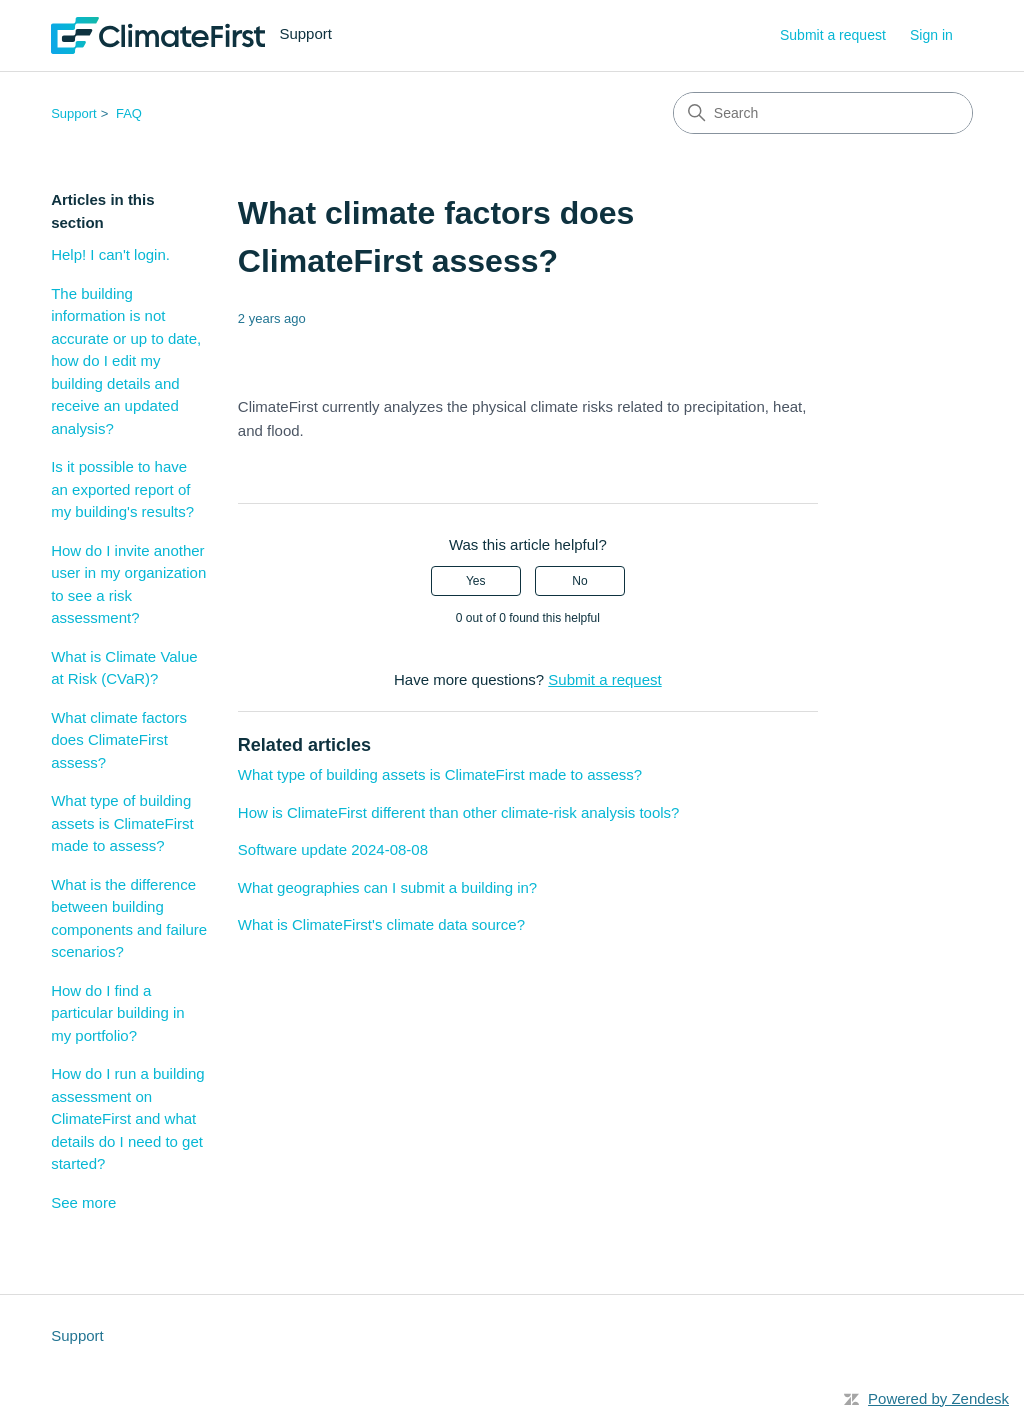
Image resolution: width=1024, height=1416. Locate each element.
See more (83, 1202)
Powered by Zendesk (938, 1398)
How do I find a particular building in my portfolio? (117, 1013)
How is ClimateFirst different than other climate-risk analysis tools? (459, 812)
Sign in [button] (931, 35)
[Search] (823, 113)
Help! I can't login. (110, 254)
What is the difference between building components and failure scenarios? (129, 918)
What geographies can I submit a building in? (387, 887)
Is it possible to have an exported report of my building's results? (122, 489)
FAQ (129, 113)
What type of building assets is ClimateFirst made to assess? (122, 823)
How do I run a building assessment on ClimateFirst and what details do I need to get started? (127, 1118)
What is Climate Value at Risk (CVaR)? (124, 668)
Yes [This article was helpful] (476, 581)
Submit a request (833, 35)
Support (74, 113)
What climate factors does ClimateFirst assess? (119, 740)
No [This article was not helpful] (579, 581)
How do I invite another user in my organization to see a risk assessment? (128, 584)
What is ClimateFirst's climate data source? (381, 924)
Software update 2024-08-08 (333, 849)
